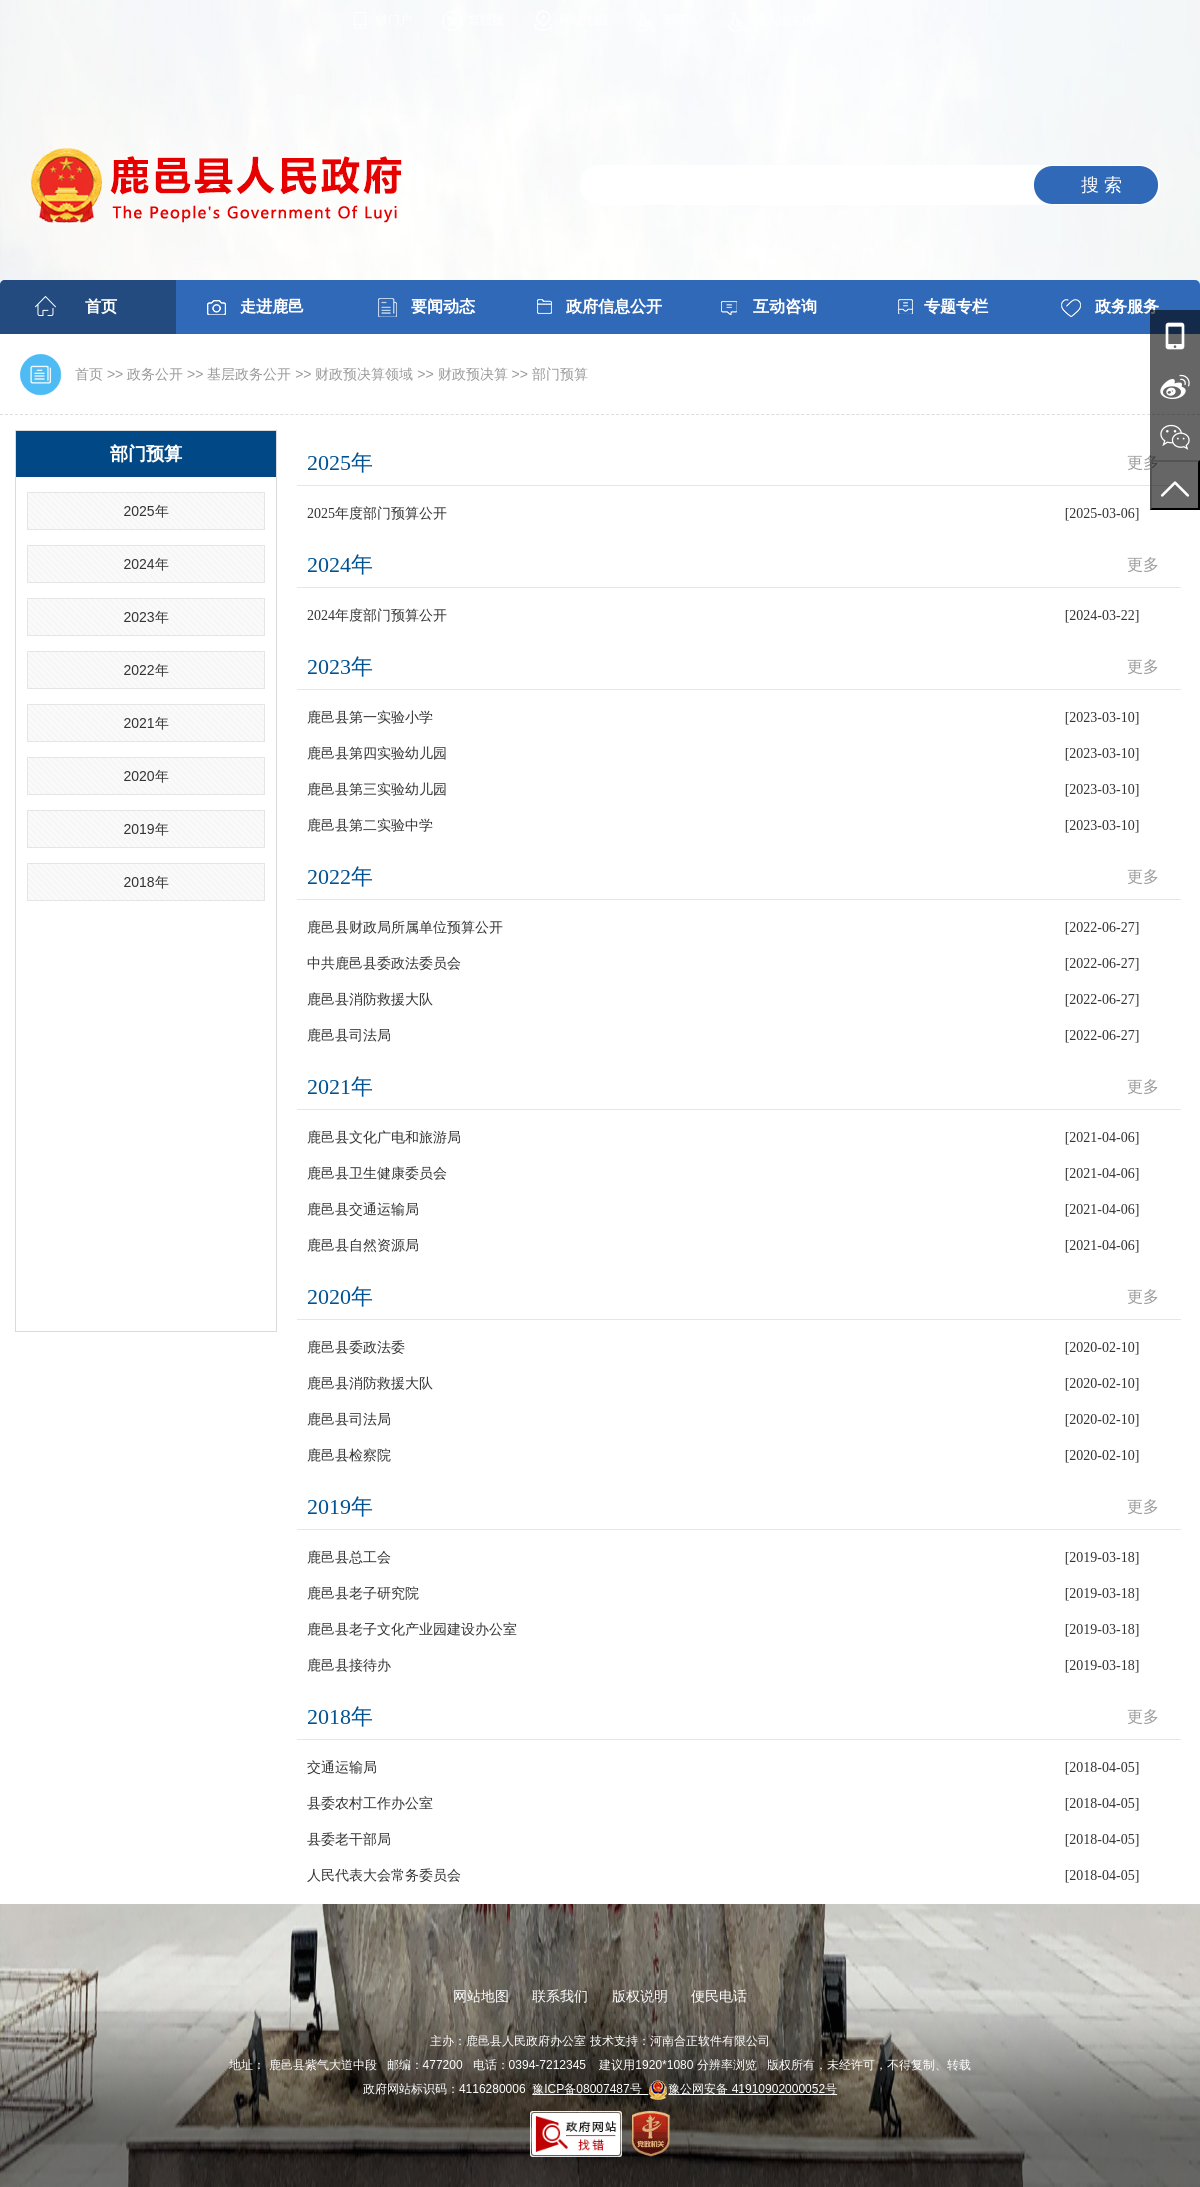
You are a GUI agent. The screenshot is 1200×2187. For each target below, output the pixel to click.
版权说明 (640, 1996)
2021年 (145, 723)
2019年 (145, 829)
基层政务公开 (249, 374)
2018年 (145, 882)
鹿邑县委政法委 (356, 1347)
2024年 (145, 564)
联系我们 (560, 1996)
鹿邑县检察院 (349, 1455)
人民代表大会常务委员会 (384, 1875)
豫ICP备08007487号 (590, 2089)
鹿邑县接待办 (349, 1665)
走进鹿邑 (272, 306)
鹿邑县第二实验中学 (370, 825)
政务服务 (1127, 306)
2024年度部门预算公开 (377, 615)
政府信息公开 (614, 306)
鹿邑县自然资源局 (363, 1245)
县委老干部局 (349, 1839)
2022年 (145, 670)
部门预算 (560, 374)
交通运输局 (342, 1767)
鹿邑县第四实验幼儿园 (377, 753)
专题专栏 (956, 306)
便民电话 (719, 1996)
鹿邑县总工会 (349, 1557)
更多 (1143, 462)
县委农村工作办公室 (370, 1803)
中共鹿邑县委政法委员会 (384, 963)
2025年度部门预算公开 (377, 513)
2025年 (145, 511)
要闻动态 (443, 306)
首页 (101, 306)
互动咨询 (785, 306)
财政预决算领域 (364, 374)
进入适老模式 (790, 20)
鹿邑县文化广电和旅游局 (384, 1137)
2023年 (145, 617)
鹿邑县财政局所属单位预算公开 (405, 927)
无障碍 (680, 20)
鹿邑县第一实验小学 (370, 717)
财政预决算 (473, 374)
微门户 (394, 20)
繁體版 (486, 20)
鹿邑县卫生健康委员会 (377, 1173)
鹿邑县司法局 (349, 1035)
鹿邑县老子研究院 (363, 1593)
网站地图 (583, 20)
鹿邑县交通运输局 (363, 1209)
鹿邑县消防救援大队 (370, 999)
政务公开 (155, 374)
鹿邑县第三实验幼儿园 (377, 789)
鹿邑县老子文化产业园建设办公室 (412, 1629)
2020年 (145, 776)
